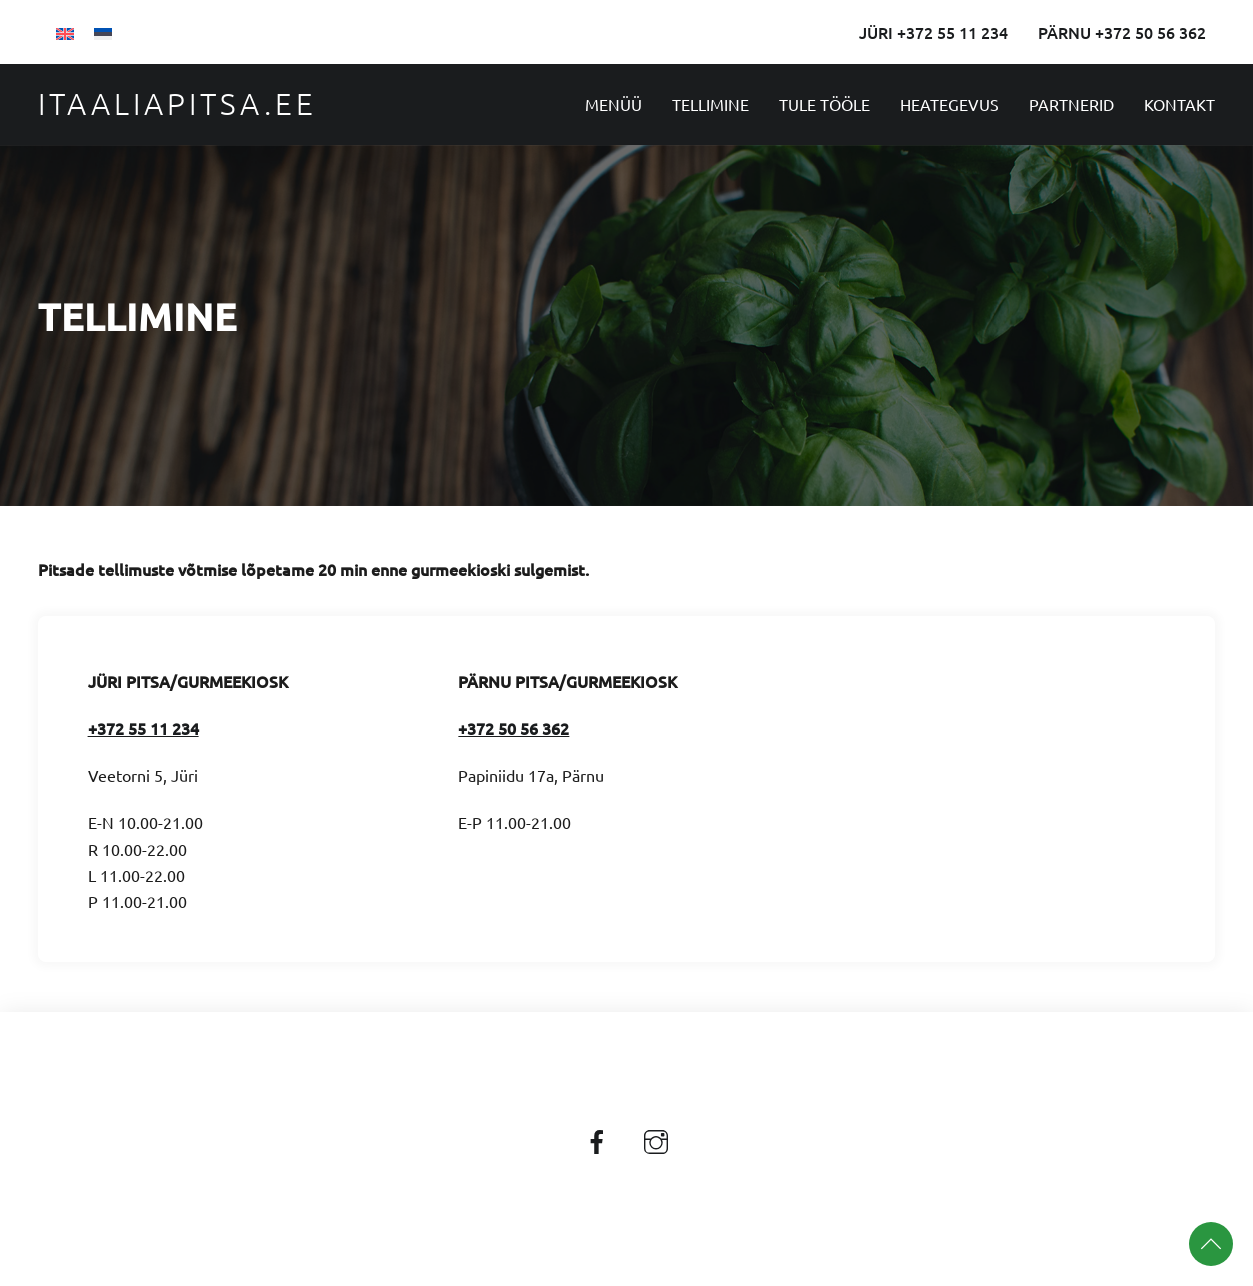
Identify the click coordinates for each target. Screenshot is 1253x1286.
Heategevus (949, 104)
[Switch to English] (65, 32)
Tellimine (710, 104)
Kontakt (1179, 104)
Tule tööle (824, 104)
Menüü (613, 104)
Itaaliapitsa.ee (177, 103)
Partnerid (1071, 104)
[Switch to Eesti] (103, 32)
